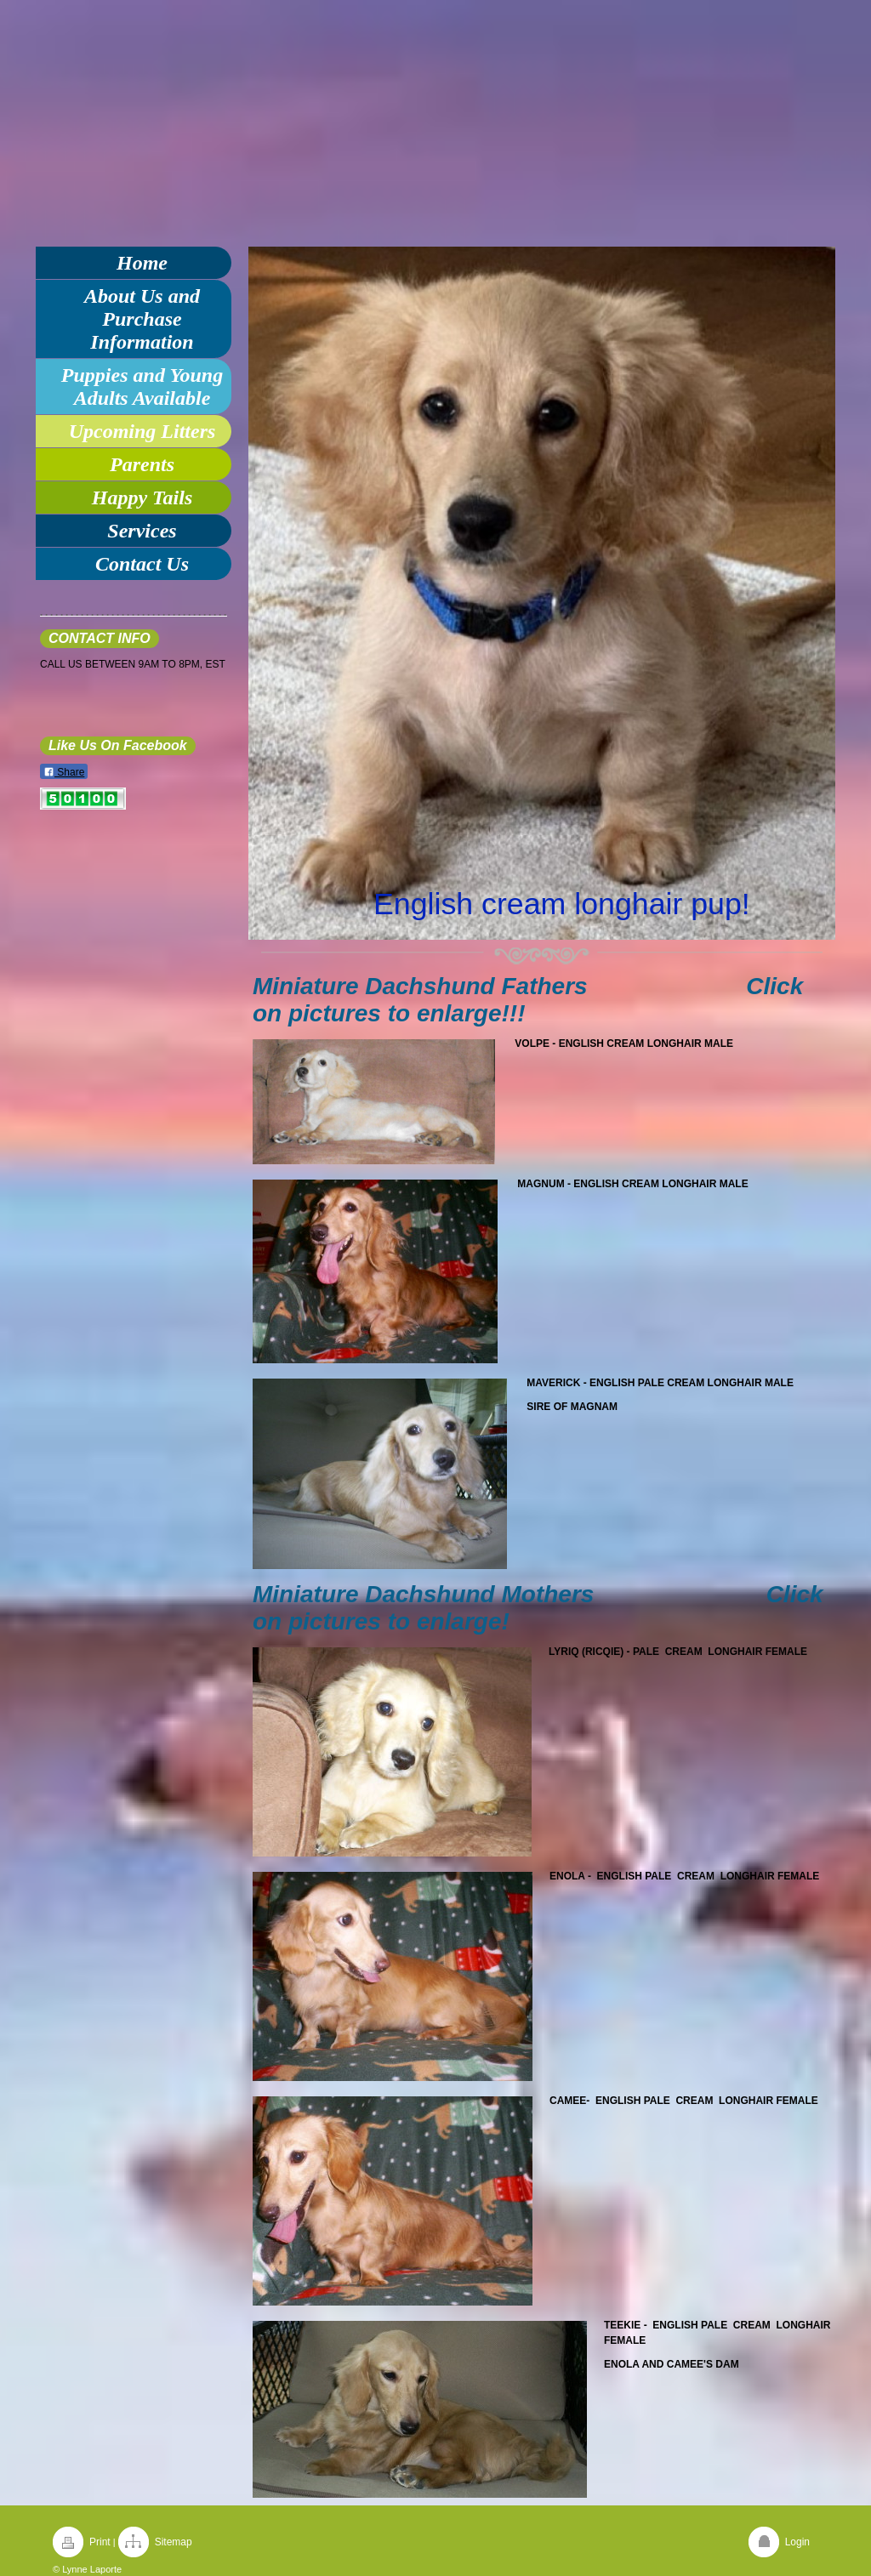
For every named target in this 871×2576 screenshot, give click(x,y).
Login (797, 2542)
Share (63, 772)
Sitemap (173, 2542)
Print (100, 2542)
